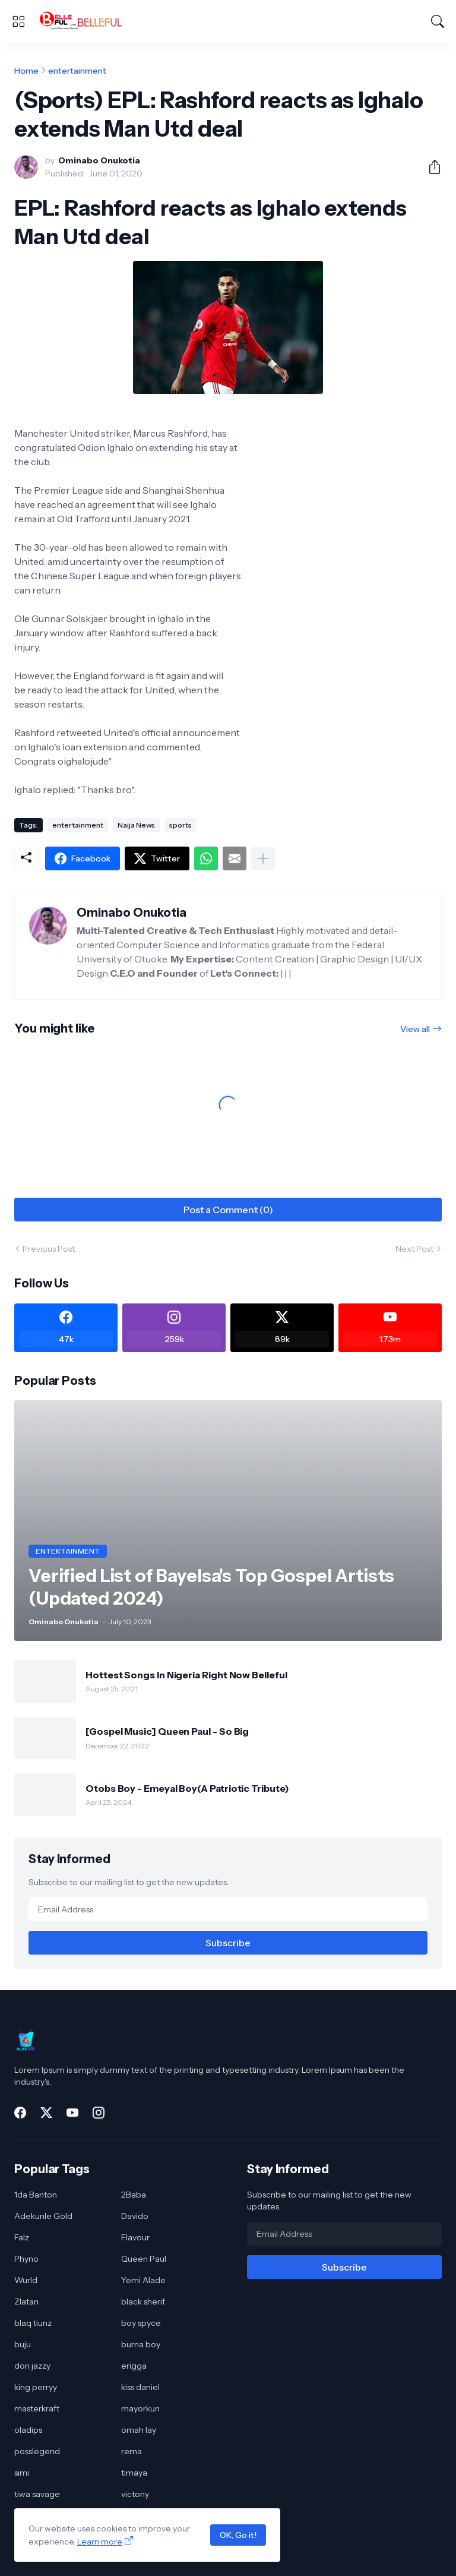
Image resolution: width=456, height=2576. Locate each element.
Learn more (99, 2541)
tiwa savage (37, 2494)
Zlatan (26, 2301)
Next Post (414, 1248)
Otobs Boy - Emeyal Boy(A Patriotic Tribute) (187, 1788)
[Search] (437, 21)
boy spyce (141, 2323)
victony (135, 2494)
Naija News (136, 824)
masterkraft (36, 2408)
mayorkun (140, 2408)
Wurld (25, 2280)
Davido (134, 2216)
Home (26, 70)
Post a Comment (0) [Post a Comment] (228, 1210)
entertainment (77, 70)
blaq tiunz (33, 2323)
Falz (21, 2237)
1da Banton (35, 2194)
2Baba (133, 2194)
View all (415, 1029)
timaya (134, 2472)
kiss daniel (140, 2387)
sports (180, 824)
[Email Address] (228, 1909)
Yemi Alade (143, 2280)
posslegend (37, 2451)
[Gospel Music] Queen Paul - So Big (167, 1731)
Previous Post (49, 1248)
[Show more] (263, 858)
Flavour (135, 2237)
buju (22, 2344)
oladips (28, 2430)
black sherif (143, 2301)
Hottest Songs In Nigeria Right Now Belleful (186, 1675)
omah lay (138, 2430)
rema (131, 2451)
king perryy (35, 2387)
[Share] (430, 167)
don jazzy (32, 2365)
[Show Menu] (18, 21)
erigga (134, 2365)
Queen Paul (143, 2258)
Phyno (26, 2258)
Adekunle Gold (43, 2216)
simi (21, 2472)
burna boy (140, 2344)
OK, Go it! (238, 2535)
